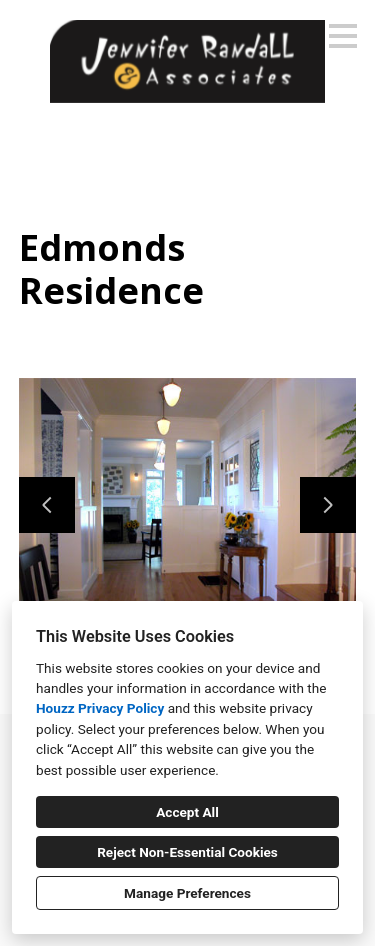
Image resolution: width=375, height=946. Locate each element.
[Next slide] (328, 505)
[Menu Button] (343, 36)
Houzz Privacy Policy (100, 708)
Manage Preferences (187, 893)
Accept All (187, 812)
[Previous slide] (47, 505)
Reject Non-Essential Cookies (187, 852)
